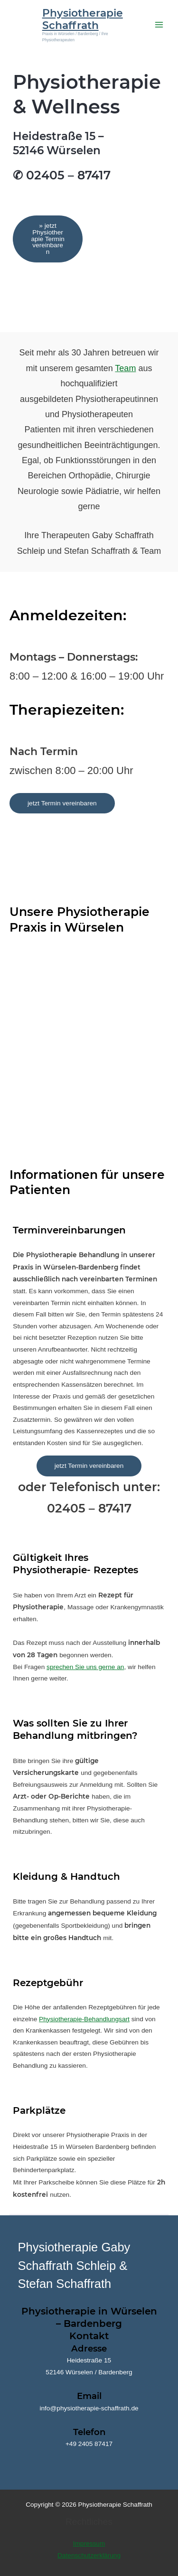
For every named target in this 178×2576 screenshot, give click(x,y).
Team (125, 368)
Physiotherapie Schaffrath (82, 19)
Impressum (89, 2543)
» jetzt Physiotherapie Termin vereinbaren (47, 238)
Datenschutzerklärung (89, 2555)
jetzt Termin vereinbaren (62, 803)
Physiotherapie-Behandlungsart (84, 2019)
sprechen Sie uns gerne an (85, 1667)
